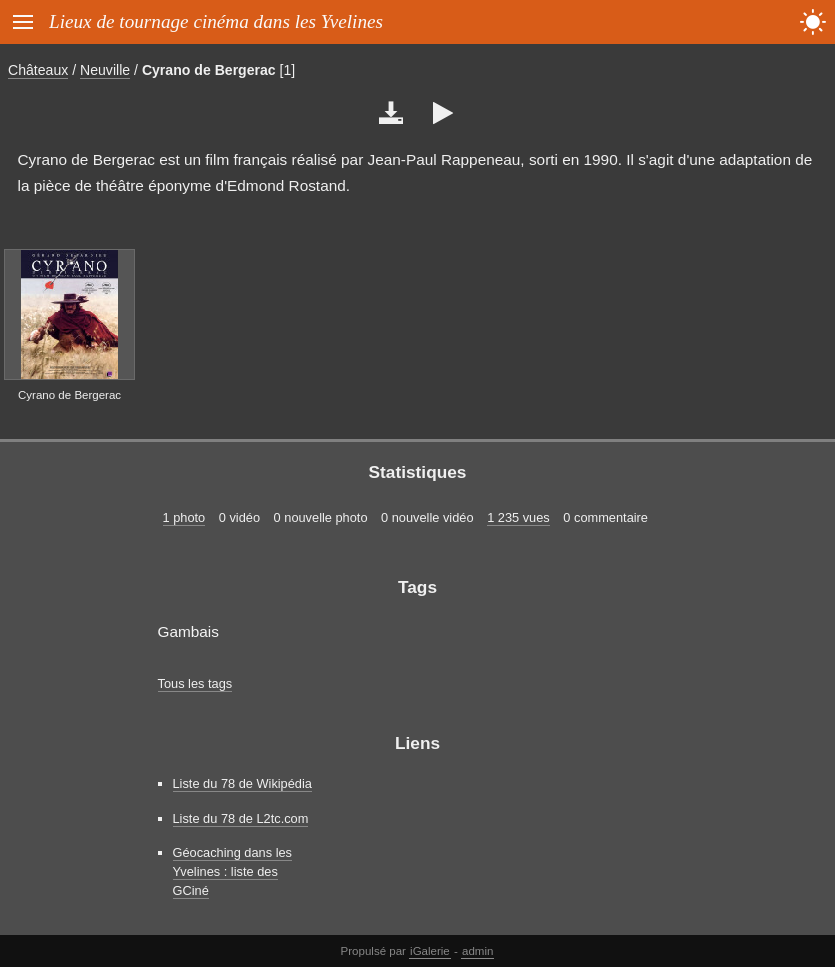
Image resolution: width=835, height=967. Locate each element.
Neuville (105, 70)
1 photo (184, 517)
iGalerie (430, 951)
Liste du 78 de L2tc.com (241, 818)
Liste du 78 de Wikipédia (242, 783)
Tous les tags (195, 683)
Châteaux (38, 70)
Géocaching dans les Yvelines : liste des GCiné (233, 871)
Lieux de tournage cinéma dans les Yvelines (216, 21)
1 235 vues (518, 517)
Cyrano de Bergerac (209, 70)
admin (477, 951)
